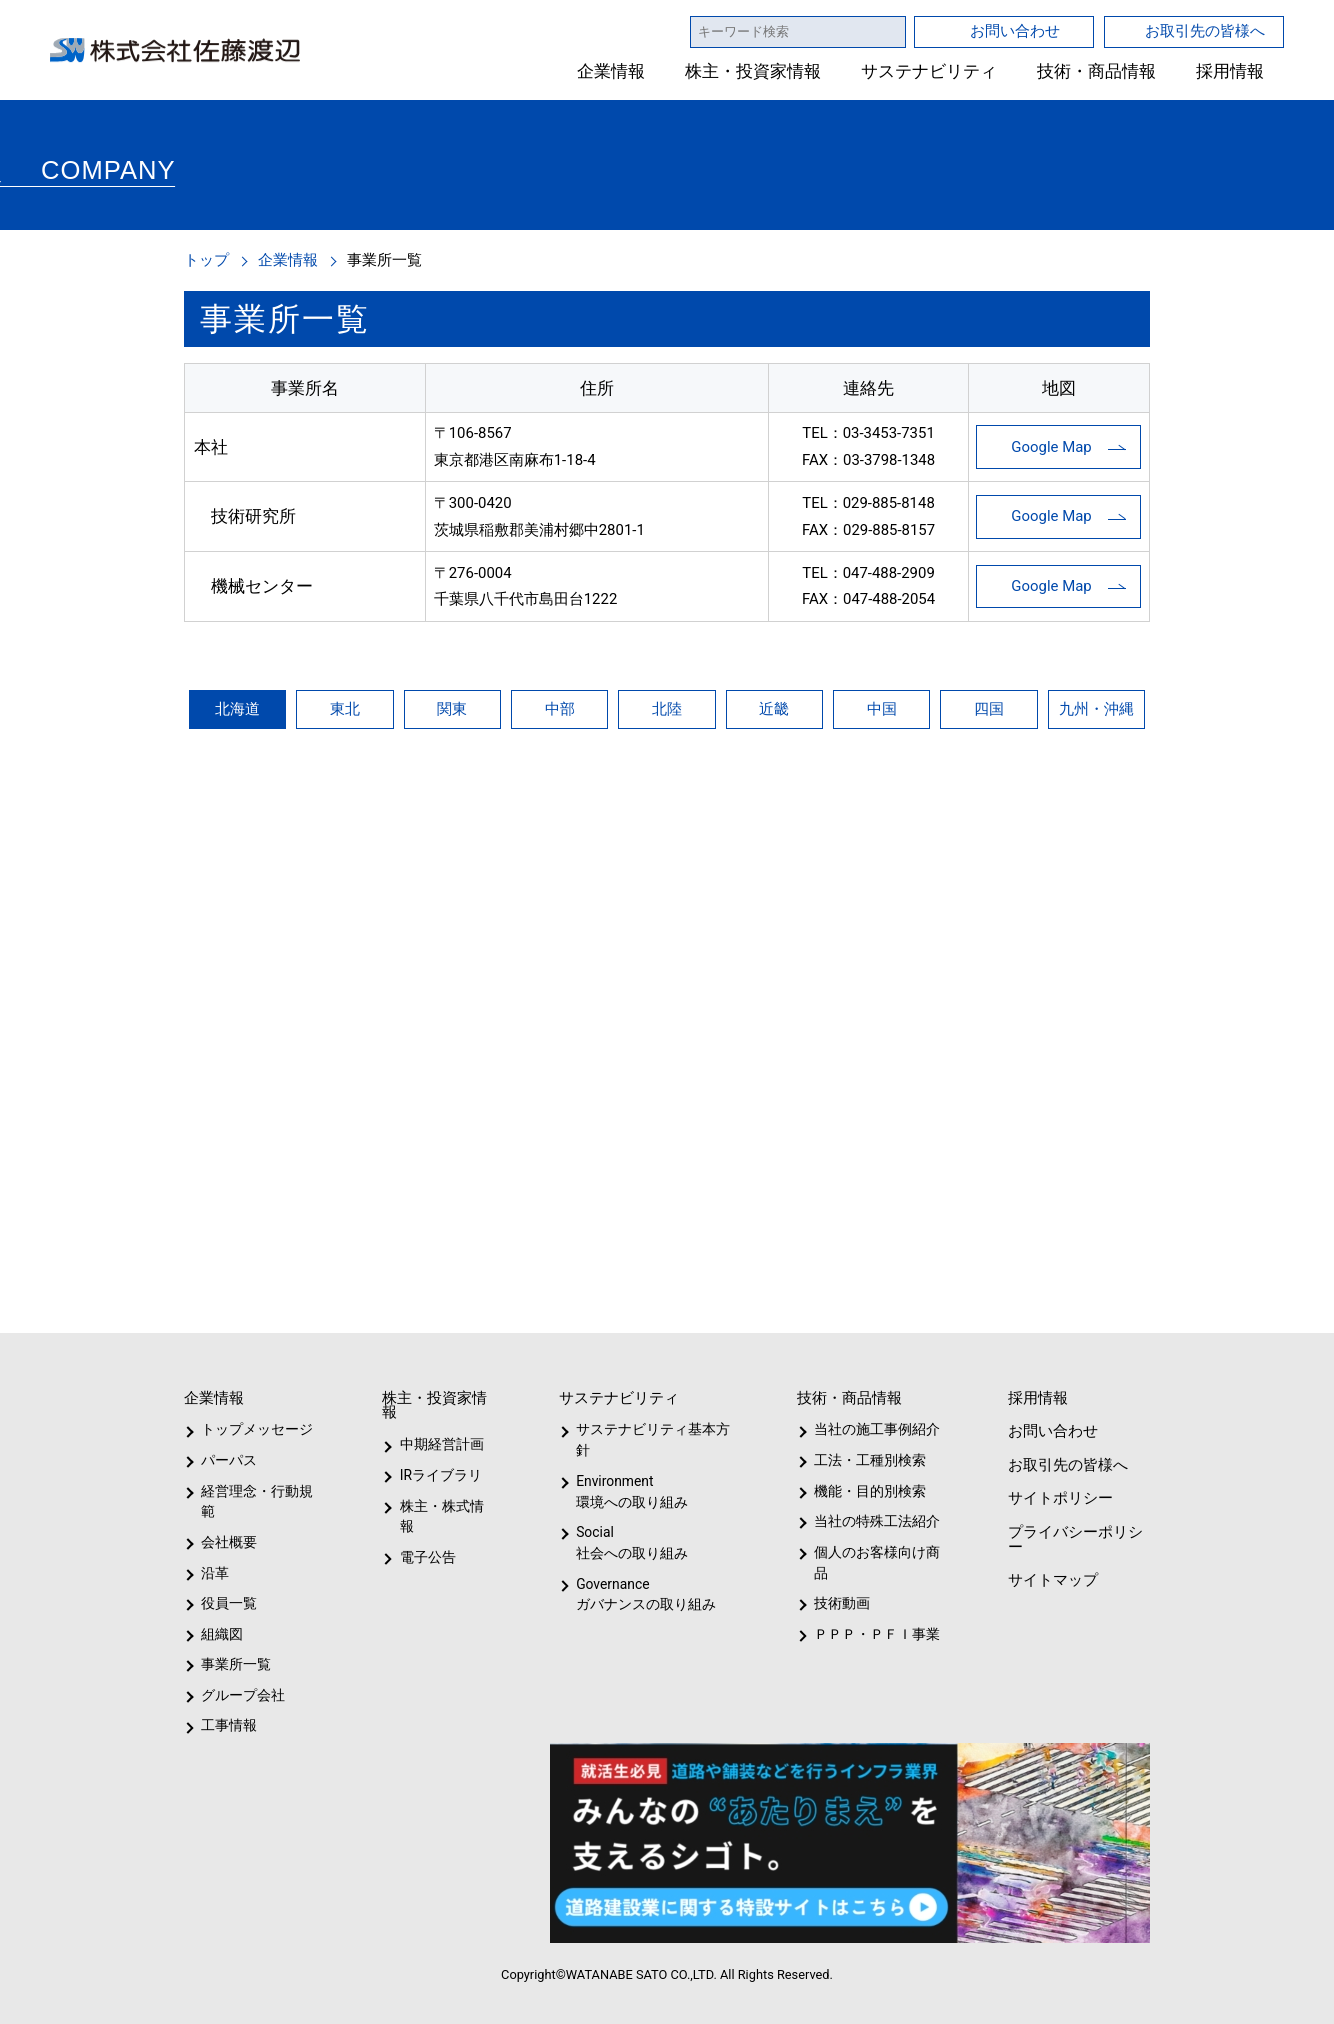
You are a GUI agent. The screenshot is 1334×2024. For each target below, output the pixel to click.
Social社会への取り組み (631, 1542)
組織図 (222, 1634)
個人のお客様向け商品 (873, 1562)
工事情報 (229, 1725)
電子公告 (428, 1536)
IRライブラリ (436, 1475)
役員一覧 (229, 1603)
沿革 (215, 1573)
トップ (206, 259)
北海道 (237, 708)
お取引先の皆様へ (1205, 30)
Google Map (1051, 446)
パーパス (227, 1460)
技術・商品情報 (1096, 71)
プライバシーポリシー (1073, 1539)
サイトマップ (1051, 1579)
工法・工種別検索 (863, 1460)
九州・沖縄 (1096, 708)
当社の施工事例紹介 (874, 1429)
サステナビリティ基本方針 (646, 1439)
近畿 (774, 708)
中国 (882, 708)
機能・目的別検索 (863, 1491)
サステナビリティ (929, 71)
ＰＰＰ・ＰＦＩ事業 (861, 1634)
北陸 (667, 708)
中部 (560, 708)
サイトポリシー (1059, 1497)
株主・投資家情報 (754, 71)
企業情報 (612, 71)
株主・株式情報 (445, 1506)
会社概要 (229, 1542)
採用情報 (1230, 71)
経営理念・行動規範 (253, 1501)
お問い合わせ (1015, 30)
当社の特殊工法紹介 (874, 1521)
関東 (452, 708)
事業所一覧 (236, 1664)
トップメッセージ (250, 1429)
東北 (345, 708)
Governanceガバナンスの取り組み (642, 1594)
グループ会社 (241, 1695)
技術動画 (839, 1603)
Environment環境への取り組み (631, 1491)
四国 (989, 708)
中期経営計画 (442, 1444)
